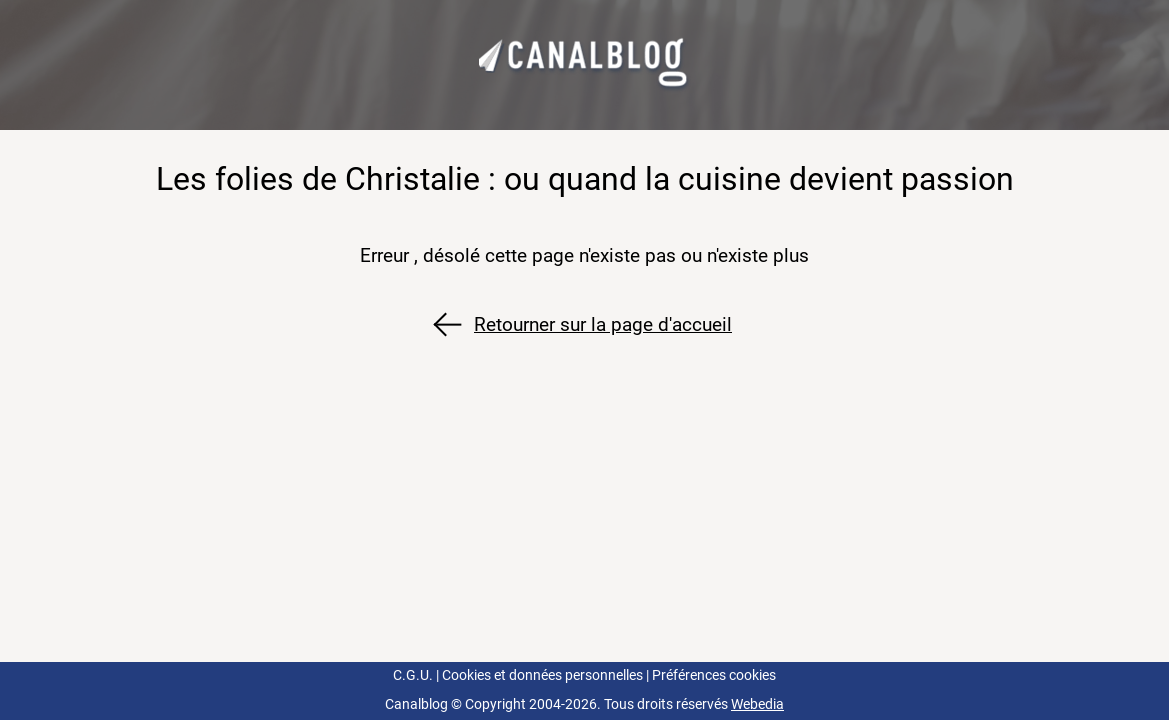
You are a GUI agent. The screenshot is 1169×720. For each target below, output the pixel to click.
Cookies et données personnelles (542, 675)
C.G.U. (413, 675)
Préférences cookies (714, 675)
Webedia (757, 704)
